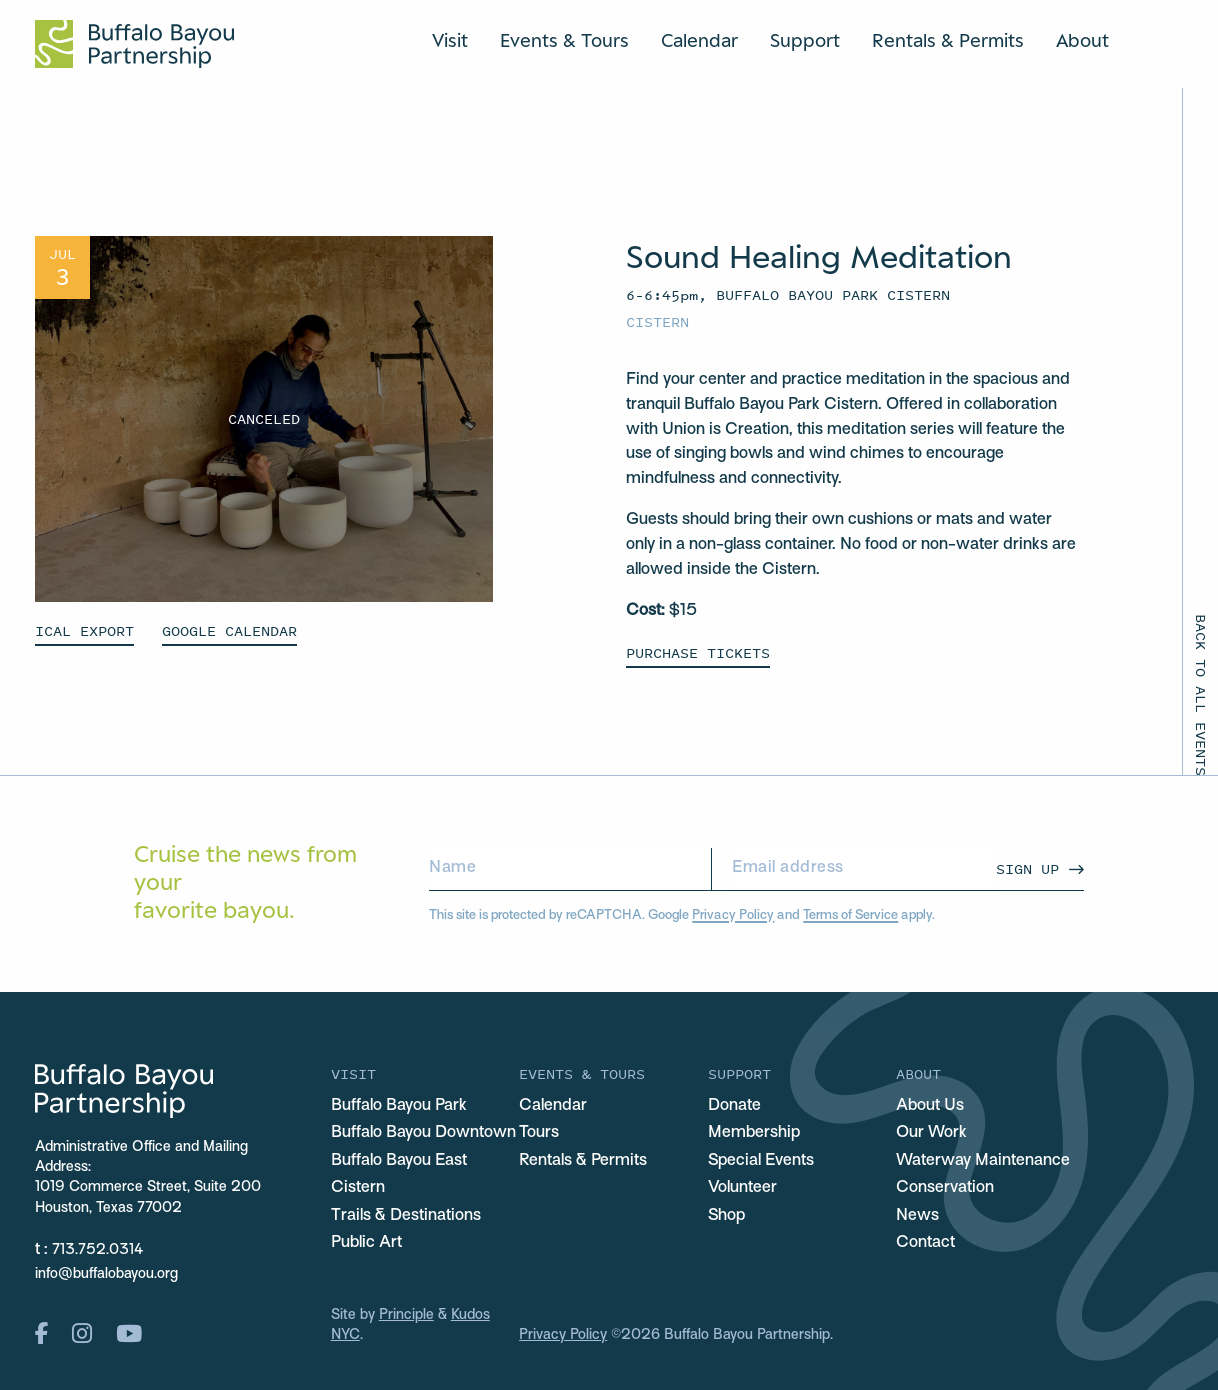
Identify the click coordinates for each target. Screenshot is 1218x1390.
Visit (450, 40)
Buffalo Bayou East (399, 1161)
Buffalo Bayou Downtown (423, 1133)
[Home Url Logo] (134, 44)
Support (805, 40)
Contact (925, 1243)
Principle (406, 1315)
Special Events (761, 1161)
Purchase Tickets (698, 652)
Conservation (945, 1188)
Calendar (699, 40)
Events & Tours (564, 40)
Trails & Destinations (406, 1216)
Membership (754, 1133)
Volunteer (742, 1188)
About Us (930, 1106)
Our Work (931, 1133)
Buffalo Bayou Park (399, 1106)
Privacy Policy (733, 916)
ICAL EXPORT (84, 630)
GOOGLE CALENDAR (229, 630)
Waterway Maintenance (983, 1161)
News (917, 1216)
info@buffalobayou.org (106, 1274)
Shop (726, 1216)
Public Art (366, 1243)
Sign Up (1027, 868)
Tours (539, 1133)
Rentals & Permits (948, 40)
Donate (734, 1106)
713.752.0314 (98, 1250)
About (1082, 40)
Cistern (657, 321)
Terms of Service (850, 916)
